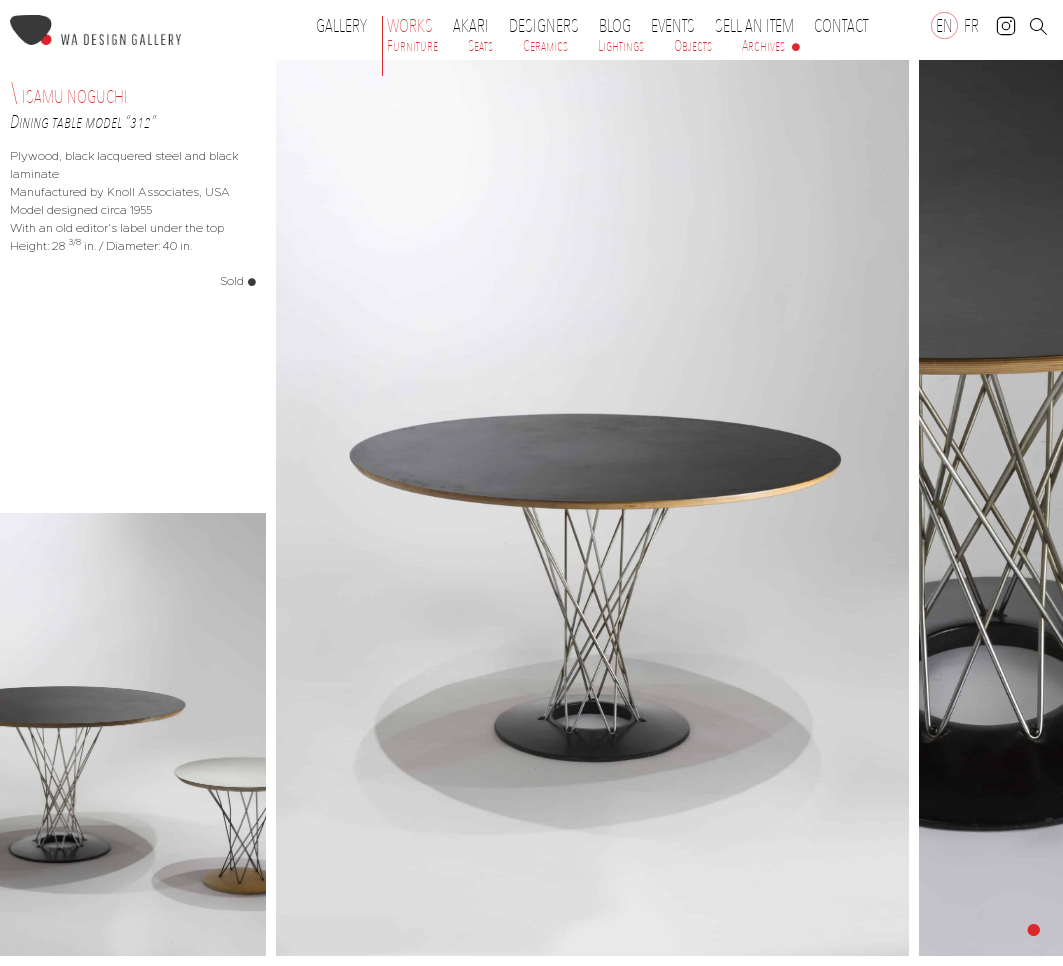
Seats (480, 46)
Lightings (621, 46)
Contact (841, 26)
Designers (549, 26)
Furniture (412, 46)
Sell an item (754, 26)
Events (678, 26)
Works (415, 26)
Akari (471, 26)
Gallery (341, 26)
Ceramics (545, 46)
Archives (763, 46)
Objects (693, 46)
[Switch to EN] (944, 25)
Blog (615, 26)
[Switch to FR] (971, 25)
